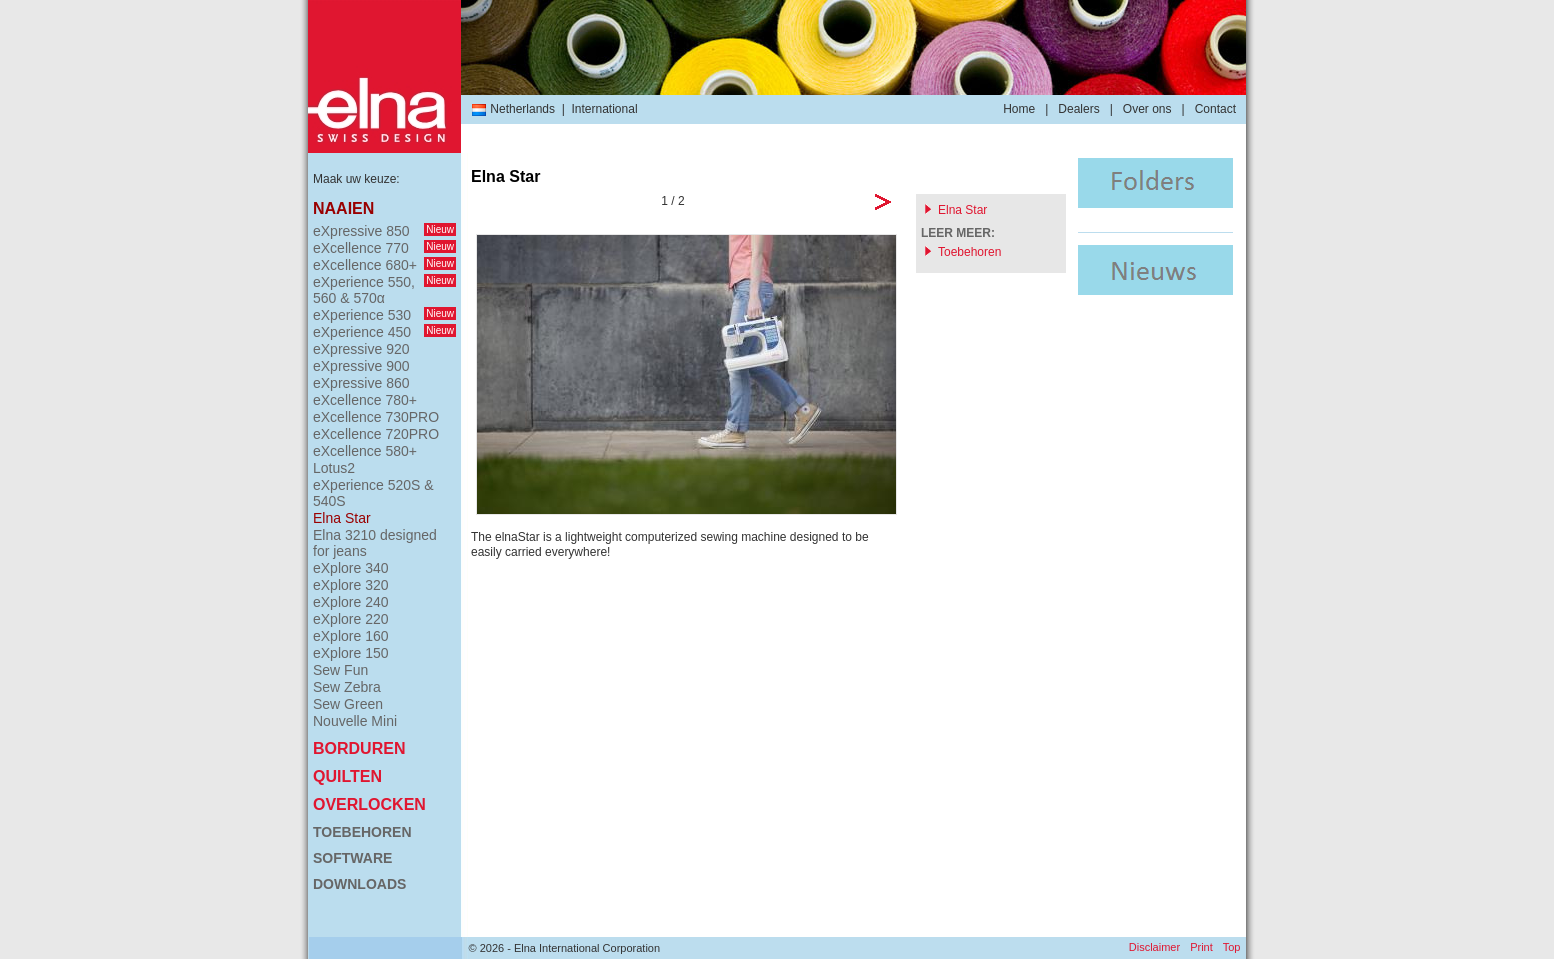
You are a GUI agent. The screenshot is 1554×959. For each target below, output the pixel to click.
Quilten (347, 776)
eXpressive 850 (384, 231)
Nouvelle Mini (355, 721)
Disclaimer (1154, 947)
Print (1201, 947)
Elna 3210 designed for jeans (375, 543)
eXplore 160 (351, 636)
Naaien (343, 208)
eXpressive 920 (361, 349)
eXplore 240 (351, 602)
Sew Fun (340, 670)
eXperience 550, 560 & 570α (384, 290)
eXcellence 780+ (365, 400)
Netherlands (513, 109)
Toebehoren (362, 832)
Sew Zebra (347, 687)
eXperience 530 (384, 315)
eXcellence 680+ (384, 265)
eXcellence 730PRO (376, 417)
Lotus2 (334, 468)
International (605, 109)
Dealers (1078, 109)
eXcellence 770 (384, 248)
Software (352, 858)
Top (1232, 947)
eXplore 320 (351, 585)
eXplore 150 (351, 653)
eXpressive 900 (361, 366)
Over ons (1147, 109)
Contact (1215, 109)
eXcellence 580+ (365, 451)
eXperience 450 (384, 332)
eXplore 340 (351, 568)
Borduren (359, 748)
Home (1019, 109)
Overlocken (369, 804)
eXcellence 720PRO (376, 434)
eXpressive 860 (361, 383)
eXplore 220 (351, 619)
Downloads (359, 884)
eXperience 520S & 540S (373, 493)
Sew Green (348, 704)
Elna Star (342, 518)
